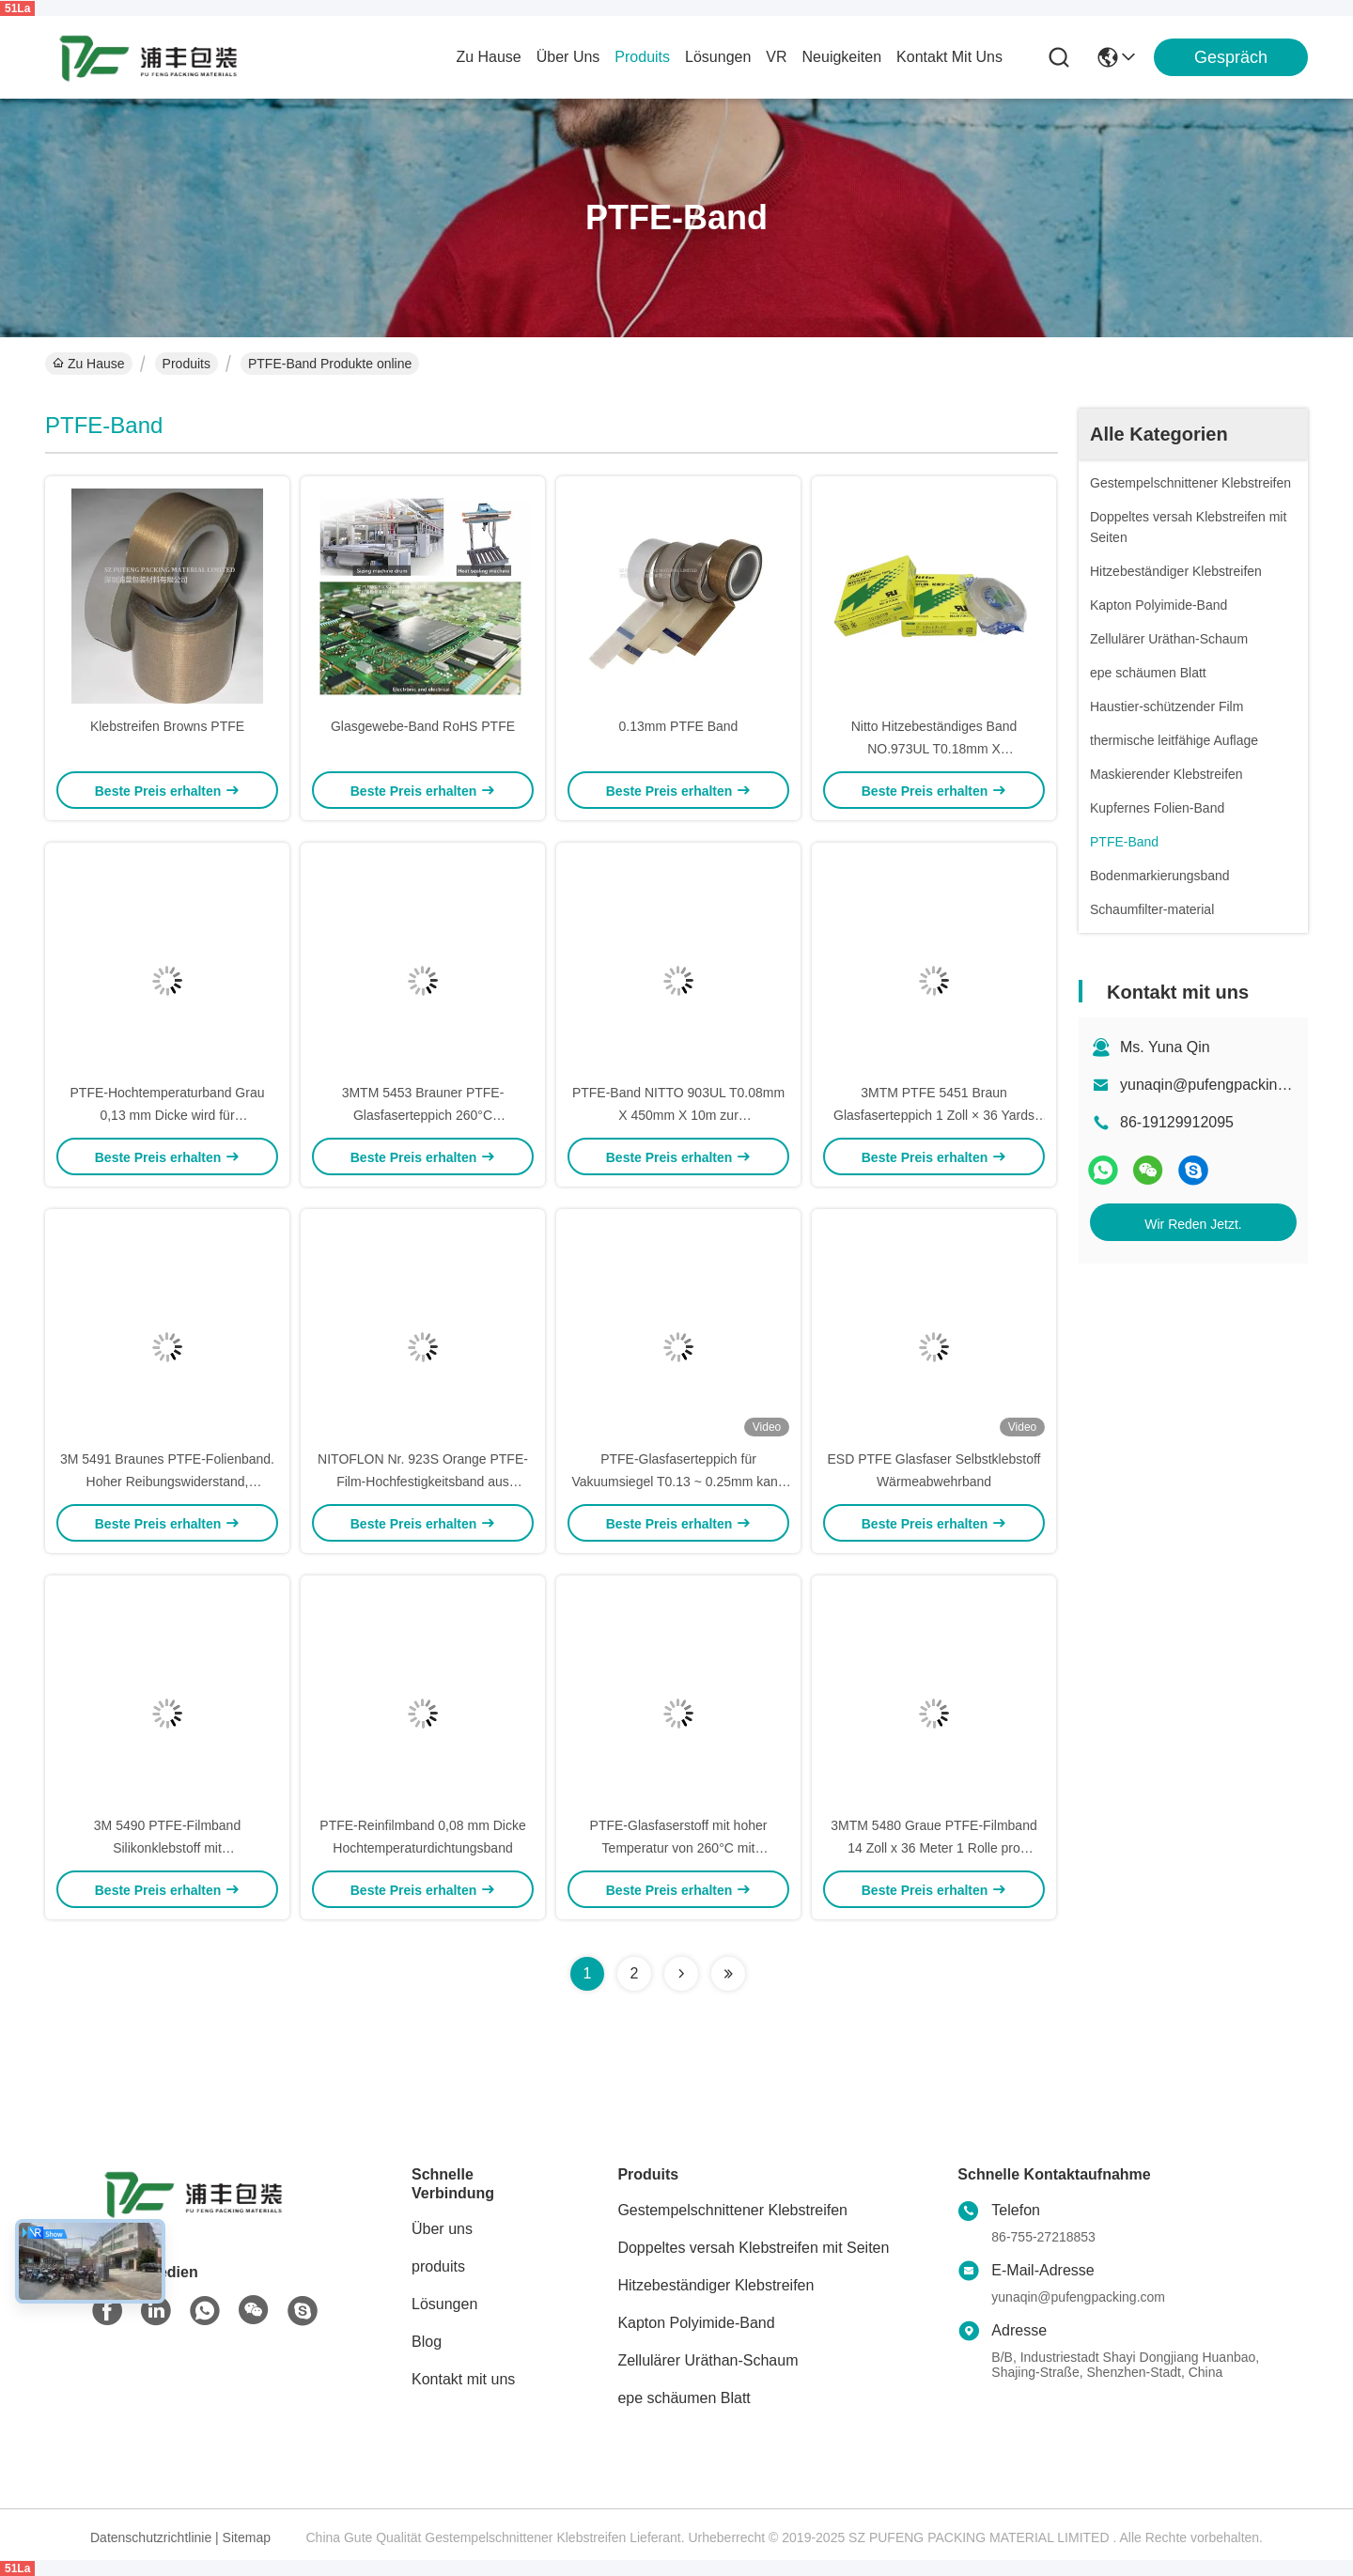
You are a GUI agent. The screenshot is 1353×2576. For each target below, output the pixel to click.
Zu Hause (488, 57)
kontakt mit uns (949, 57)
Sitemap (247, 2537)
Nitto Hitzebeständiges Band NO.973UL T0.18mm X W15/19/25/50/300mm (934, 749)
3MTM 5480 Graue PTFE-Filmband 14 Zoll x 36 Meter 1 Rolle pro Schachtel (933, 1848)
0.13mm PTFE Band (679, 726)
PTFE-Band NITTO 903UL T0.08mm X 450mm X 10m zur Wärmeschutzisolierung (678, 1115)
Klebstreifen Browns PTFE (167, 726)
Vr (776, 57)
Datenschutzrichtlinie (150, 2537)
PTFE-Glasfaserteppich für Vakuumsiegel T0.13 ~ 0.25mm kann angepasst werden (678, 1481)
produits (642, 57)
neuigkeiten (842, 57)
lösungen (718, 57)
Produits (186, 363)
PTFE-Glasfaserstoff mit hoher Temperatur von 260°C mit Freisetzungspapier (679, 1848)
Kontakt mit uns (463, 2379)
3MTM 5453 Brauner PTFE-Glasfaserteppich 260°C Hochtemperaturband (423, 1115)
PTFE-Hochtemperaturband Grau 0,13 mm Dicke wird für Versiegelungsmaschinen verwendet (167, 1115)
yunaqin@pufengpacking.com (1219, 1085)
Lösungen (444, 2304)
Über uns (568, 57)
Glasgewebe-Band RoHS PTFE (423, 726)
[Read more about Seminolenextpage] (681, 1974)
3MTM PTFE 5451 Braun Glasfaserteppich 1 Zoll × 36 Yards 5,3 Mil (933, 1115)
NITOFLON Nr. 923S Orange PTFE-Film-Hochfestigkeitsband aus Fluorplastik (423, 1481)
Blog (427, 2342)
